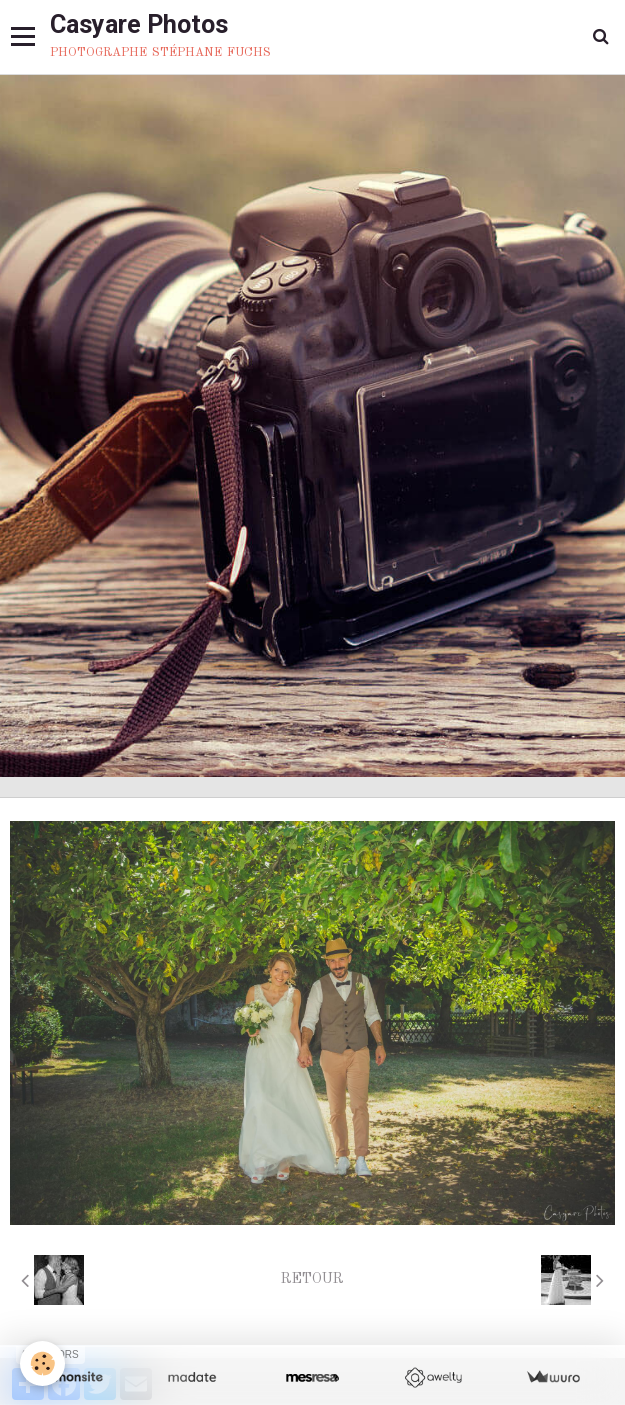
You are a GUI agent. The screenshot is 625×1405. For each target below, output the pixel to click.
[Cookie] (42, 1363)
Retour (312, 1279)
